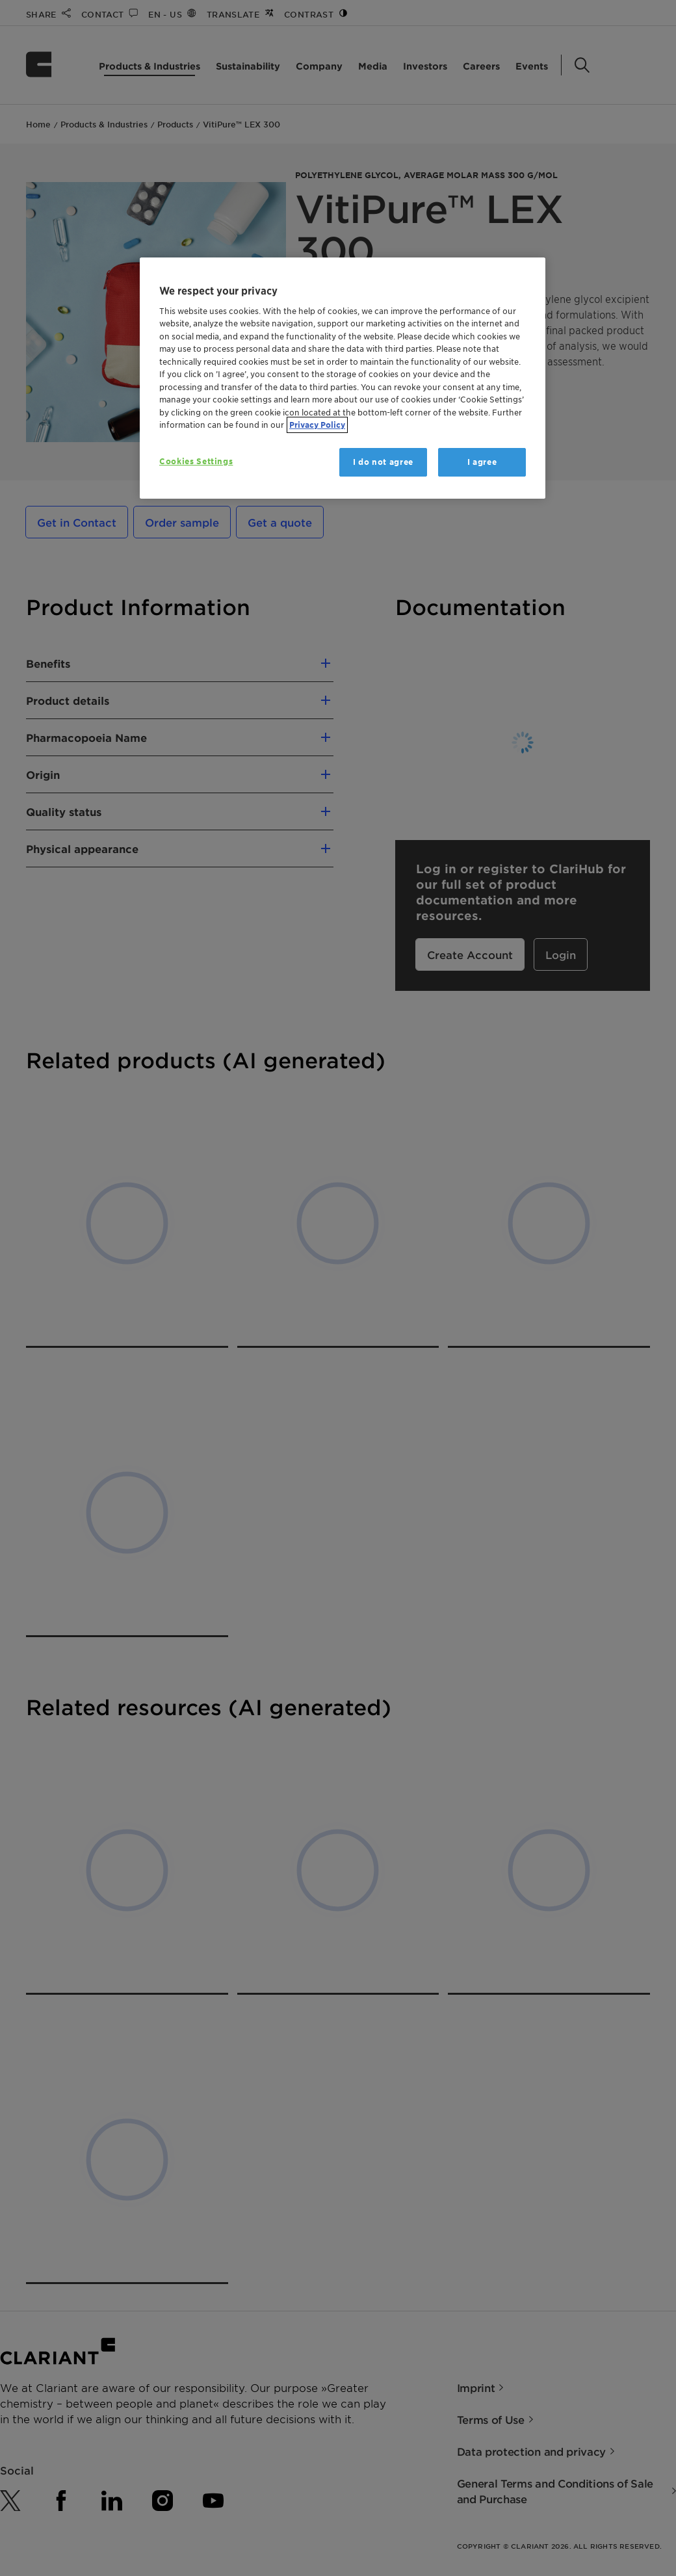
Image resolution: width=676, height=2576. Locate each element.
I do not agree (383, 461)
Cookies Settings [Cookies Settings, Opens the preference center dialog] (196, 461)
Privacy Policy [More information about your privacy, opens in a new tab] (317, 424)
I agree (482, 461)
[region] (342, 378)
